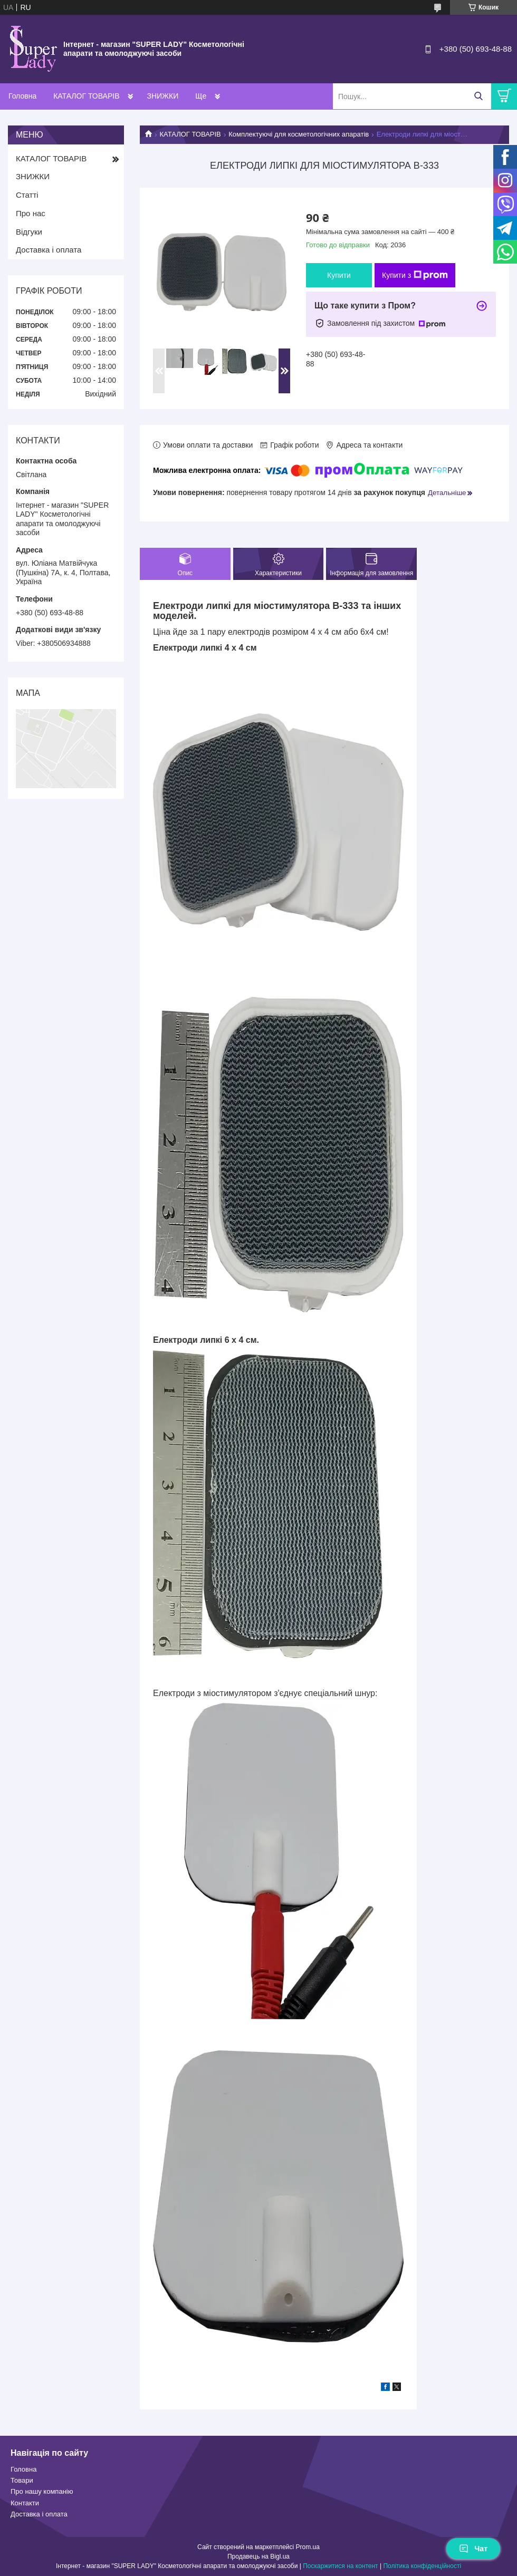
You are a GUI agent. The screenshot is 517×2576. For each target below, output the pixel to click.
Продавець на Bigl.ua (258, 2556)
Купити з (415, 275)
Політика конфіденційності (422, 2566)
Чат (473, 2548)
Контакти (25, 2503)
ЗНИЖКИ (162, 96)
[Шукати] (478, 96)
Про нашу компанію (42, 2491)
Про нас (30, 213)
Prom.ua (308, 2547)
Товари (22, 2480)
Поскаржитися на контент (340, 2566)
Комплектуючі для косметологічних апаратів (298, 134)
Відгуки (29, 231)
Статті (27, 194)
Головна (22, 96)
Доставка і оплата (48, 249)
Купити (339, 275)
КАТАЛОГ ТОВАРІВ (86, 96)
